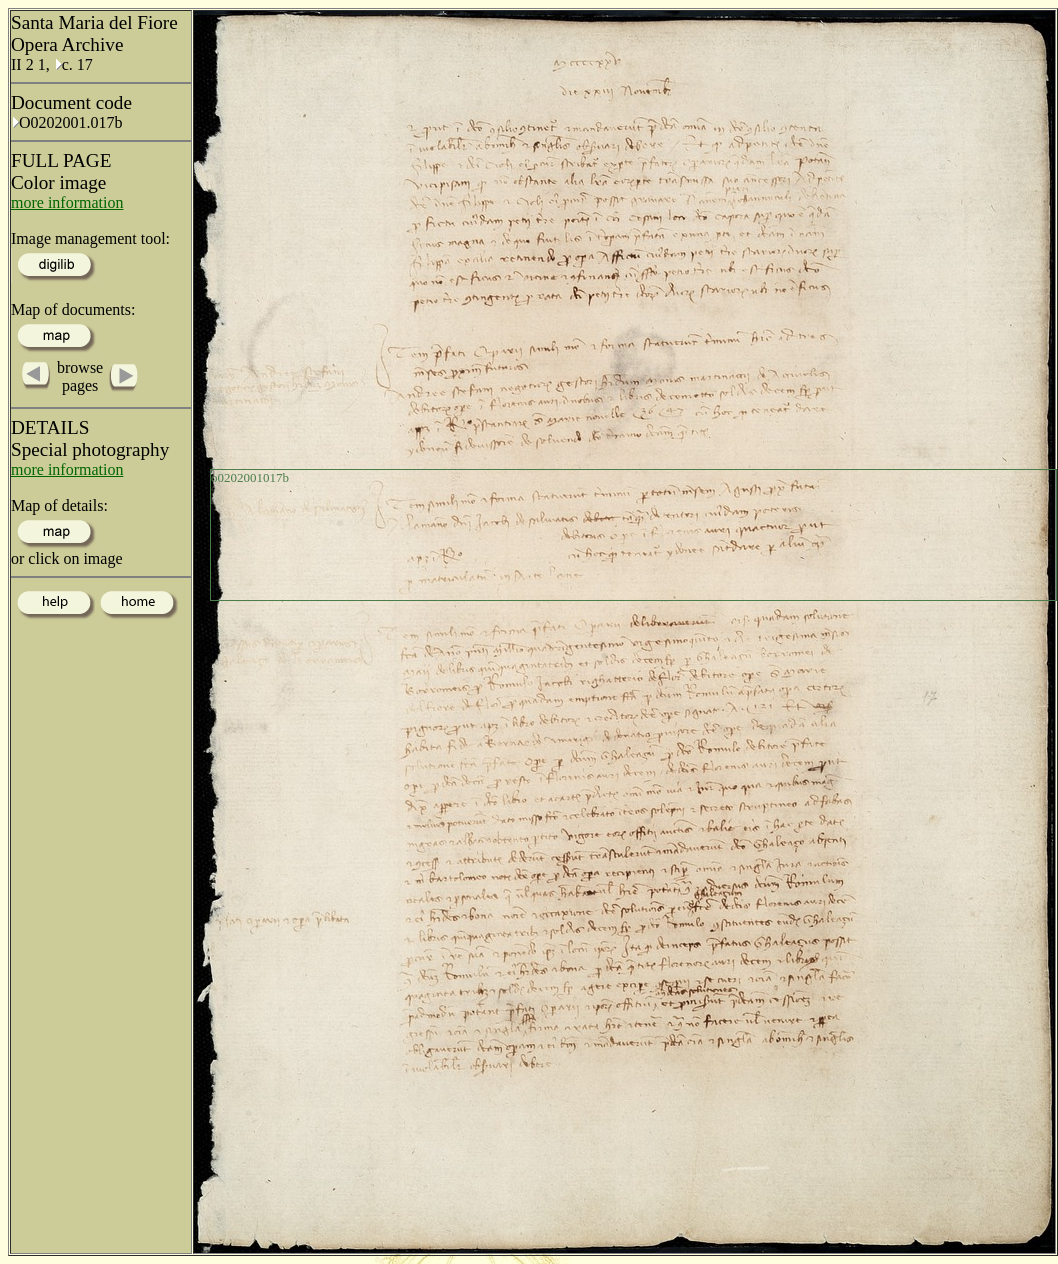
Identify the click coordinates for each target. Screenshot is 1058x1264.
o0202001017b (250, 477)
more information (67, 202)
